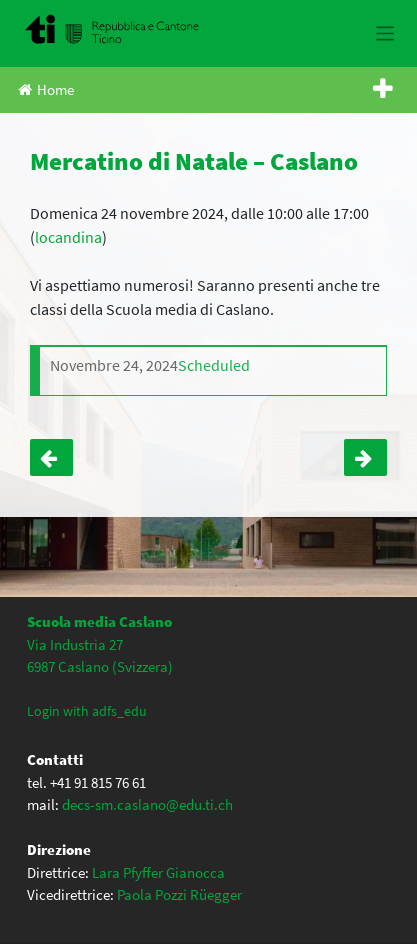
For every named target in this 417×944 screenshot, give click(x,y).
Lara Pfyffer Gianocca (158, 872)
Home (46, 89)
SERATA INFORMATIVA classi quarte (51, 458)
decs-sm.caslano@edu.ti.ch (147, 804)
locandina (68, 237)
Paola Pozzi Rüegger (179, 894)
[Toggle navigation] (385, 33)
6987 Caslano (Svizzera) (100, 666)
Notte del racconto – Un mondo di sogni (365, 458)
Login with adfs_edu (87, 711)
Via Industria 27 (75, 644)
